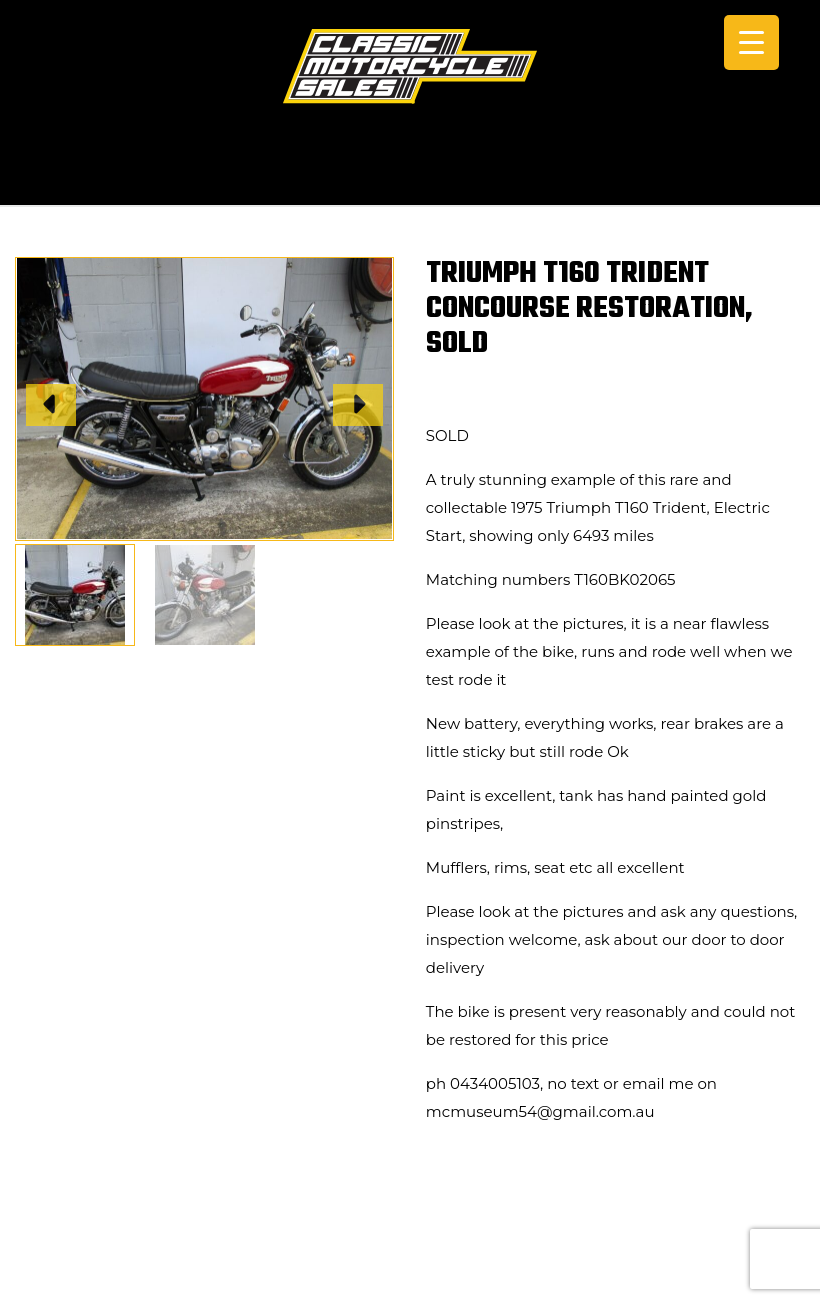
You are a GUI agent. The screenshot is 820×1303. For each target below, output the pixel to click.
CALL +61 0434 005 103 (410, 177)
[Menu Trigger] (751, 42)
